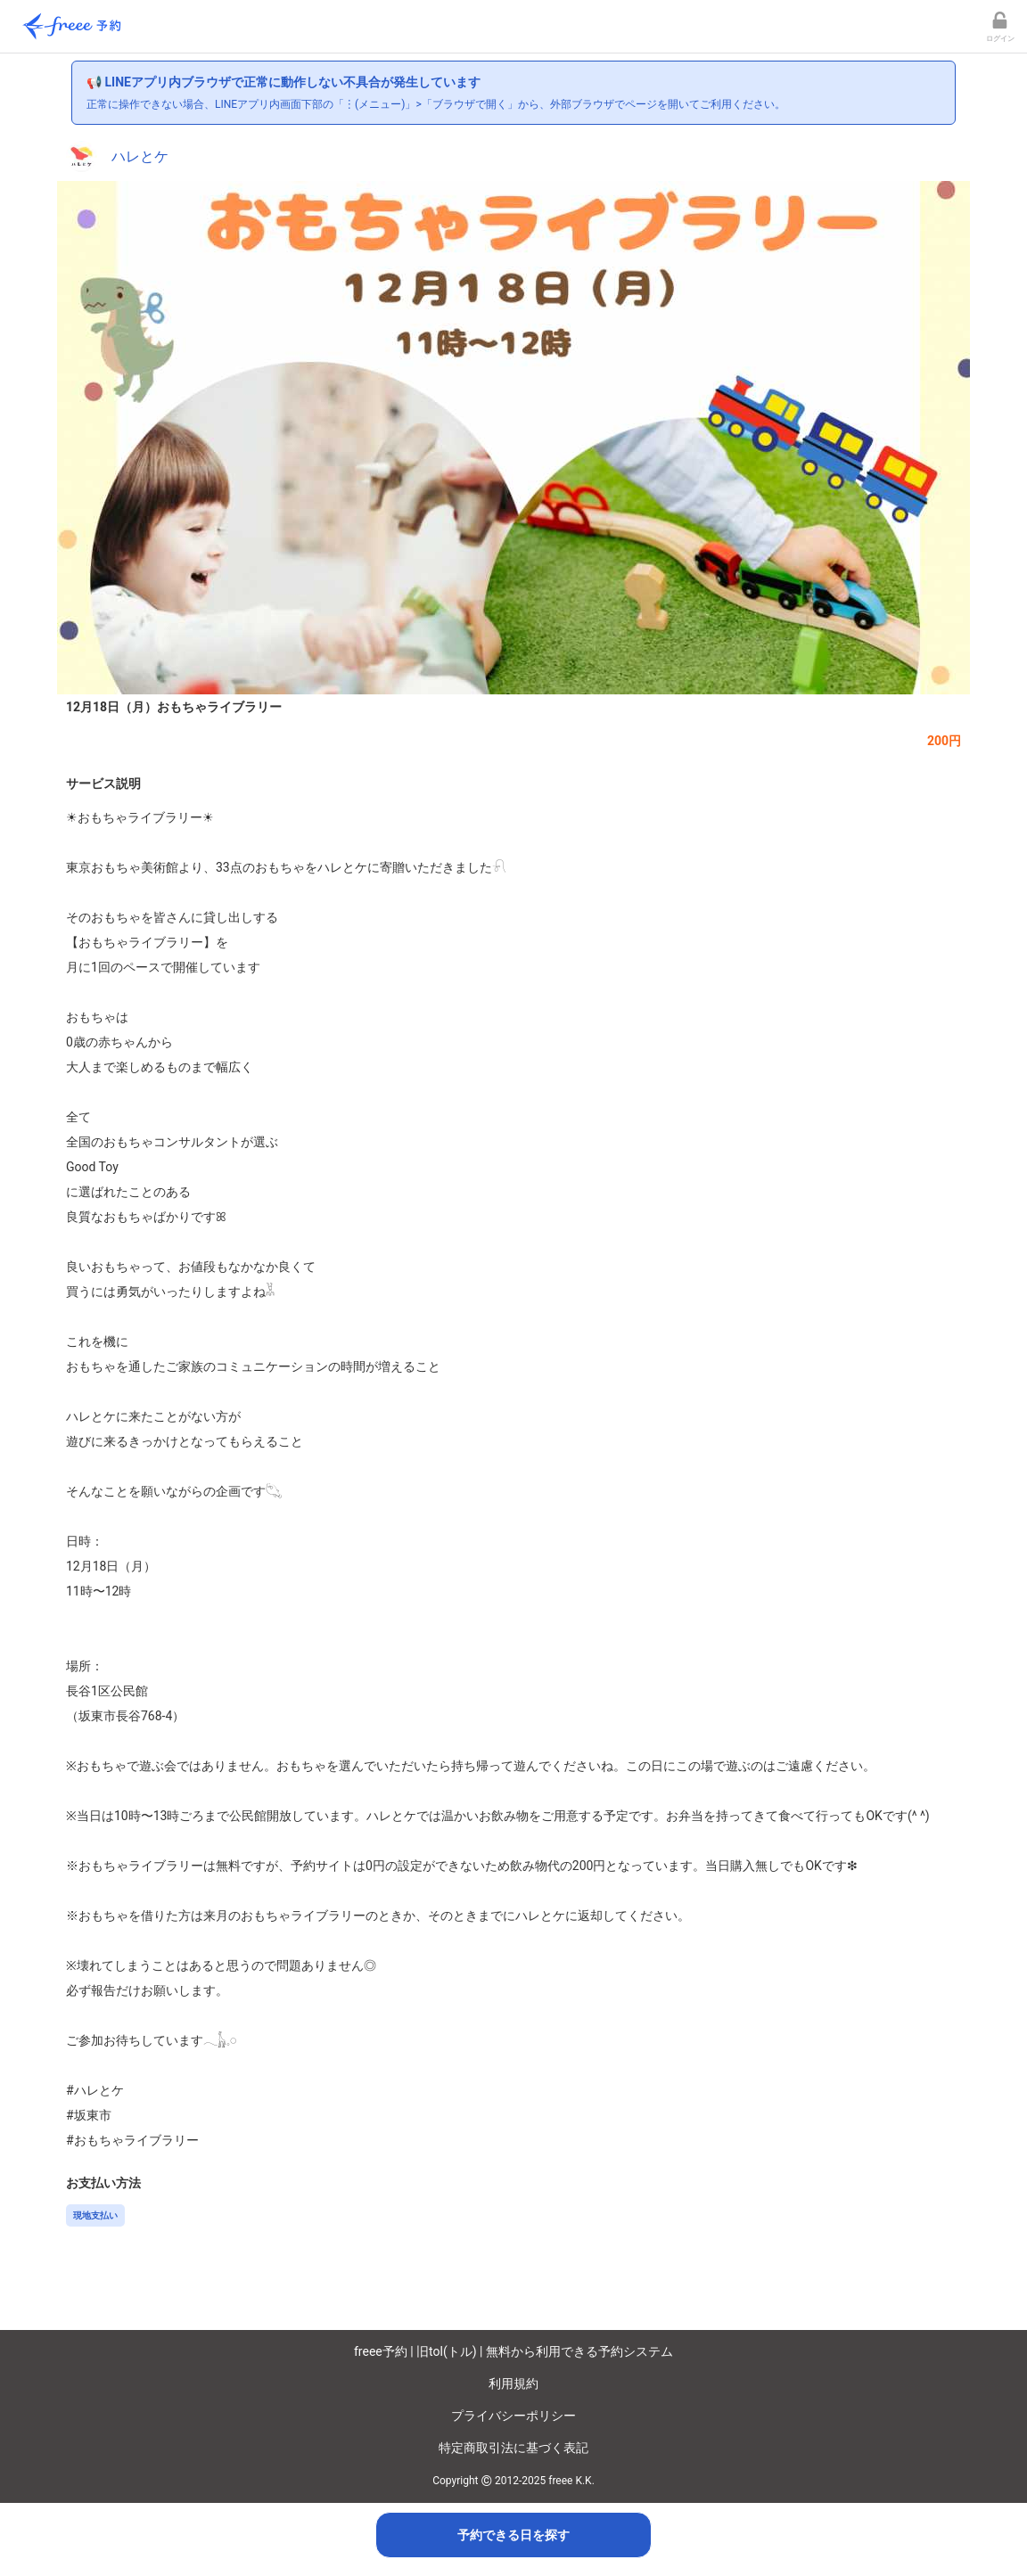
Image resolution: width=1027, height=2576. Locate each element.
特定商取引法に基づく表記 (513, 2448)
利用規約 (513, 2383)
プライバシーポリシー (513, 2415)
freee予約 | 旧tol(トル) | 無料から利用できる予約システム (513, 2351)
